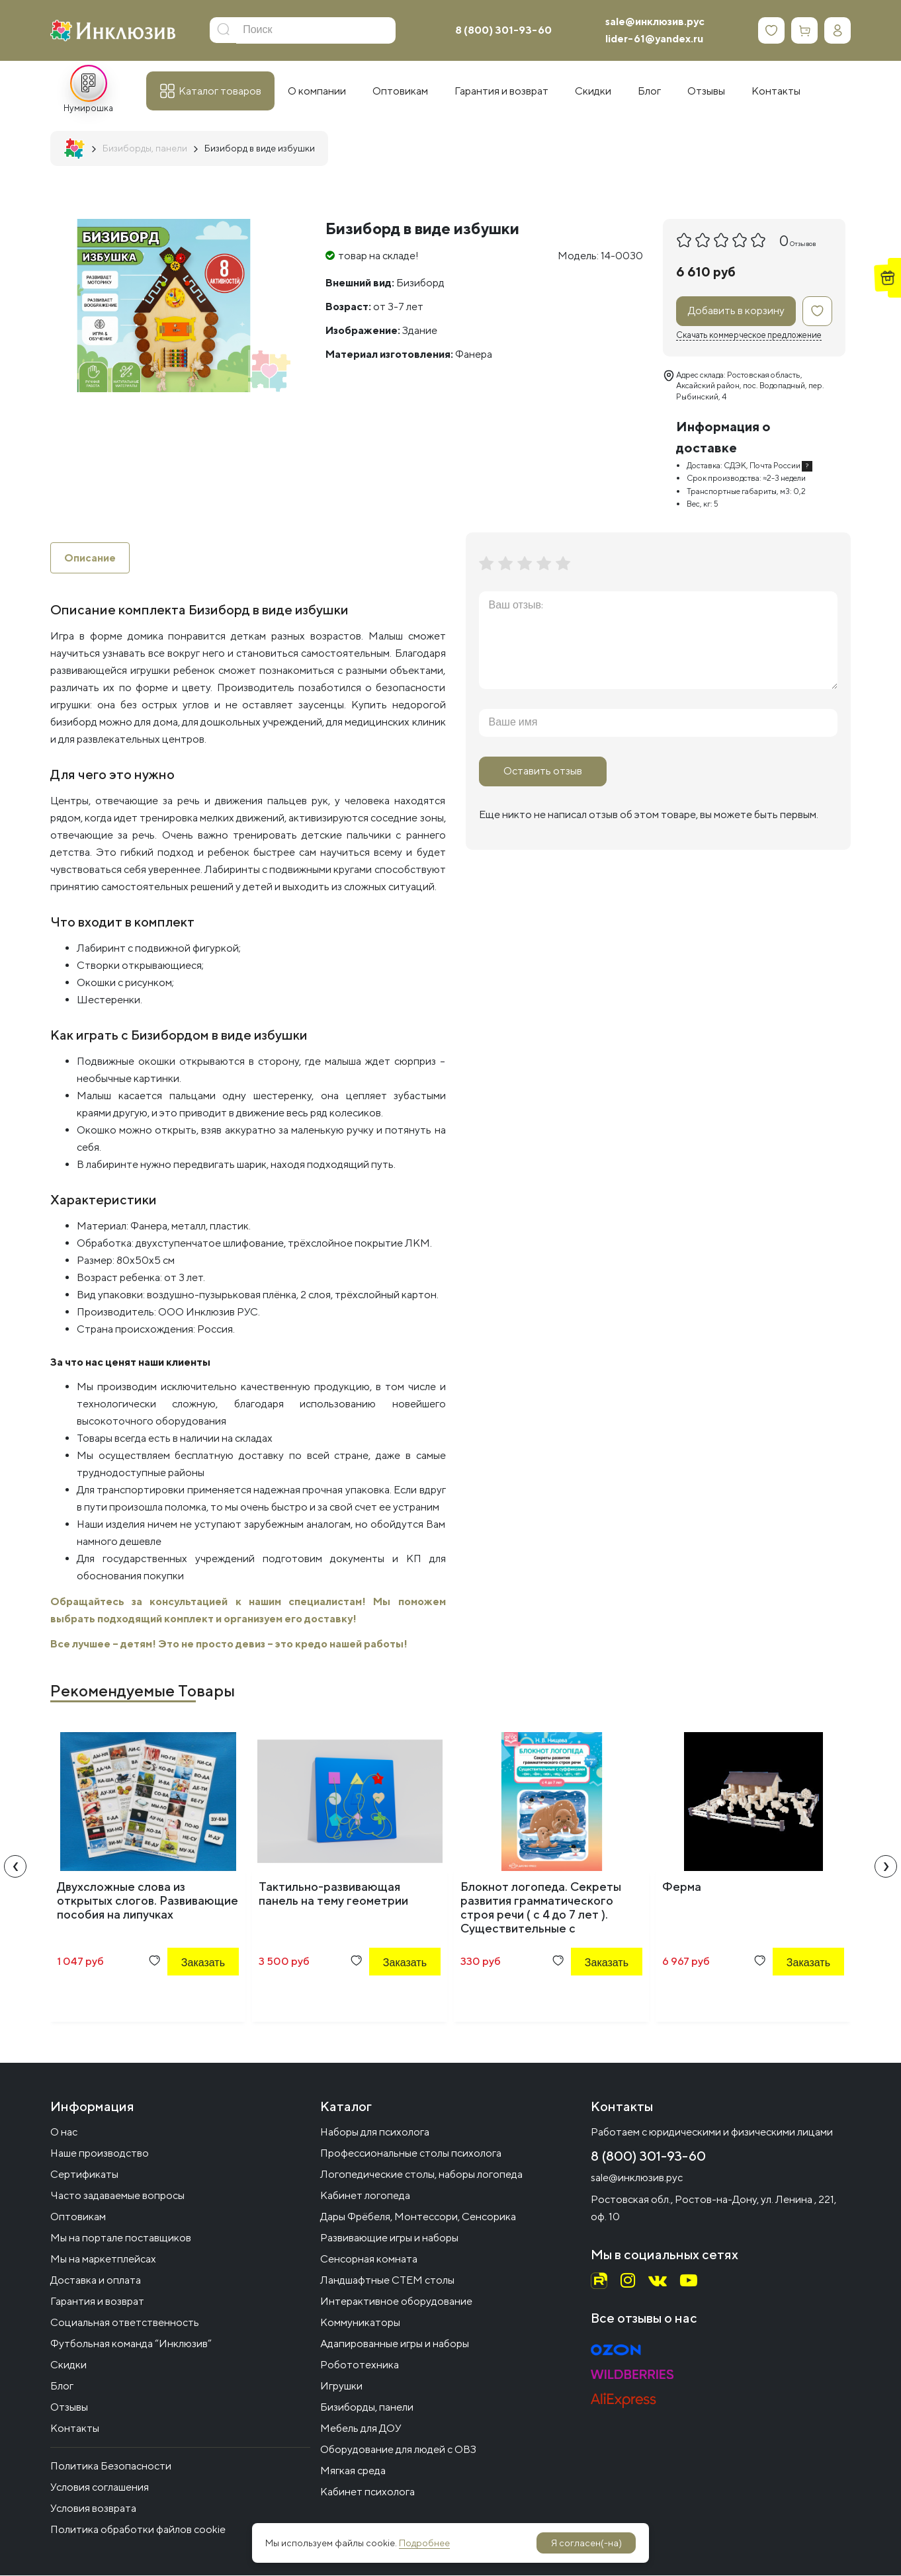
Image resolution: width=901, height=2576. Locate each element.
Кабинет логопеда (365, 2196)
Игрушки (341, 2386)
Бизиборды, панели (366, 2407)
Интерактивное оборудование (396, 2302)
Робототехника (359, 2365)
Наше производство (99, 2153)
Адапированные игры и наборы (394, 2344)
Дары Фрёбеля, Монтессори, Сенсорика (418, 2217)
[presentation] (15, 1867)
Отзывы (69, 2407)
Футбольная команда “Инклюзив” (131, 2344)
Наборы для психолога (374, 2132)
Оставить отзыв (542, 771)
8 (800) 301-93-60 (503, 30)
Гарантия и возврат (97, 2302)
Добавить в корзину (736, 310)
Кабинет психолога (367, 2492)
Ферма (681, 1887)
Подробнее (424, 2543)
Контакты (74, 2429)
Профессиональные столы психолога (410, 2153)
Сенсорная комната (368, 2259)
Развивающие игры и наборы (389, 2238)
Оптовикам (78, 2217)
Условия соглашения (99, 2487)
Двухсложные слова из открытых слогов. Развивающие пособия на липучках (147, 1901)
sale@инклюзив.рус (655, 21)
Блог (61, 2386)
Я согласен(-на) (586, 2543)
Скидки (68, 2365)
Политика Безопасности (110, 2466)
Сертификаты (84, 2175)
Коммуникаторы (360, 2323)
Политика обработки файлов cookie (138, 2530)
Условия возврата (93, 2509)
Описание (90, 558)
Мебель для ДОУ (361, 2429)
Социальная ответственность (124, 2323)
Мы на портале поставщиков (120, 2238)
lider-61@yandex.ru (654, 38)
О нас (63, 2132)
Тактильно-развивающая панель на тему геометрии (333, 1894)
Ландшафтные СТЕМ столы (387, 2280)
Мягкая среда (353, 2471)
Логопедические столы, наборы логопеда (421, 2175)
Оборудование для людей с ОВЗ (398, 2450)
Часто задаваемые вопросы (117, 2196)
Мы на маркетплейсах (103, 2259)
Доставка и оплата (95, 2280)
